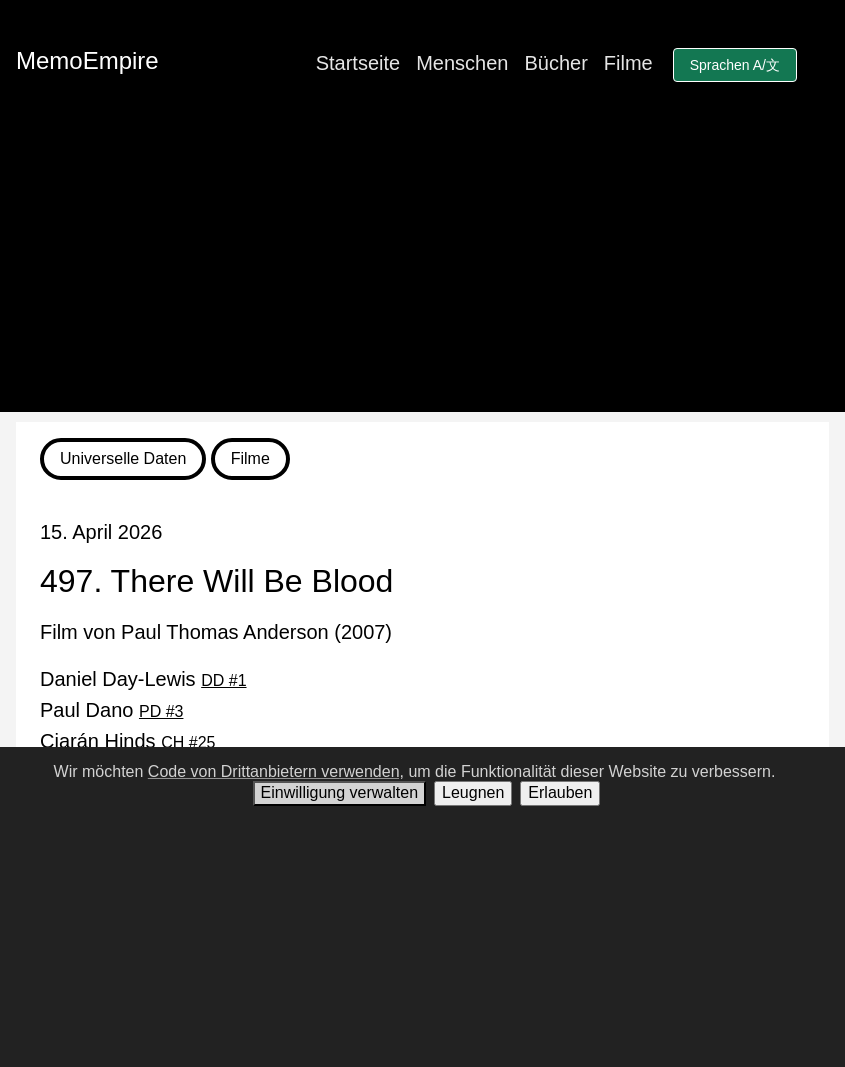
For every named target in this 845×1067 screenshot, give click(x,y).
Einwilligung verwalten (339, 792)
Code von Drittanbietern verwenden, (276, 771)
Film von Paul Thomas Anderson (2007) (216, 632)
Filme (628, 63)
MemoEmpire (87, 60)
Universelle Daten (123, 458)
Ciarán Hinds (127, 741)
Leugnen (473, 792)
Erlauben (560, 792)
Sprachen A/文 (735, 65)
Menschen (462, 63)
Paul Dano (111, 710)
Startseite (358, 63)
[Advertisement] (422, 272)
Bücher (555, 63)
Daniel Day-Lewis (143, 679)
